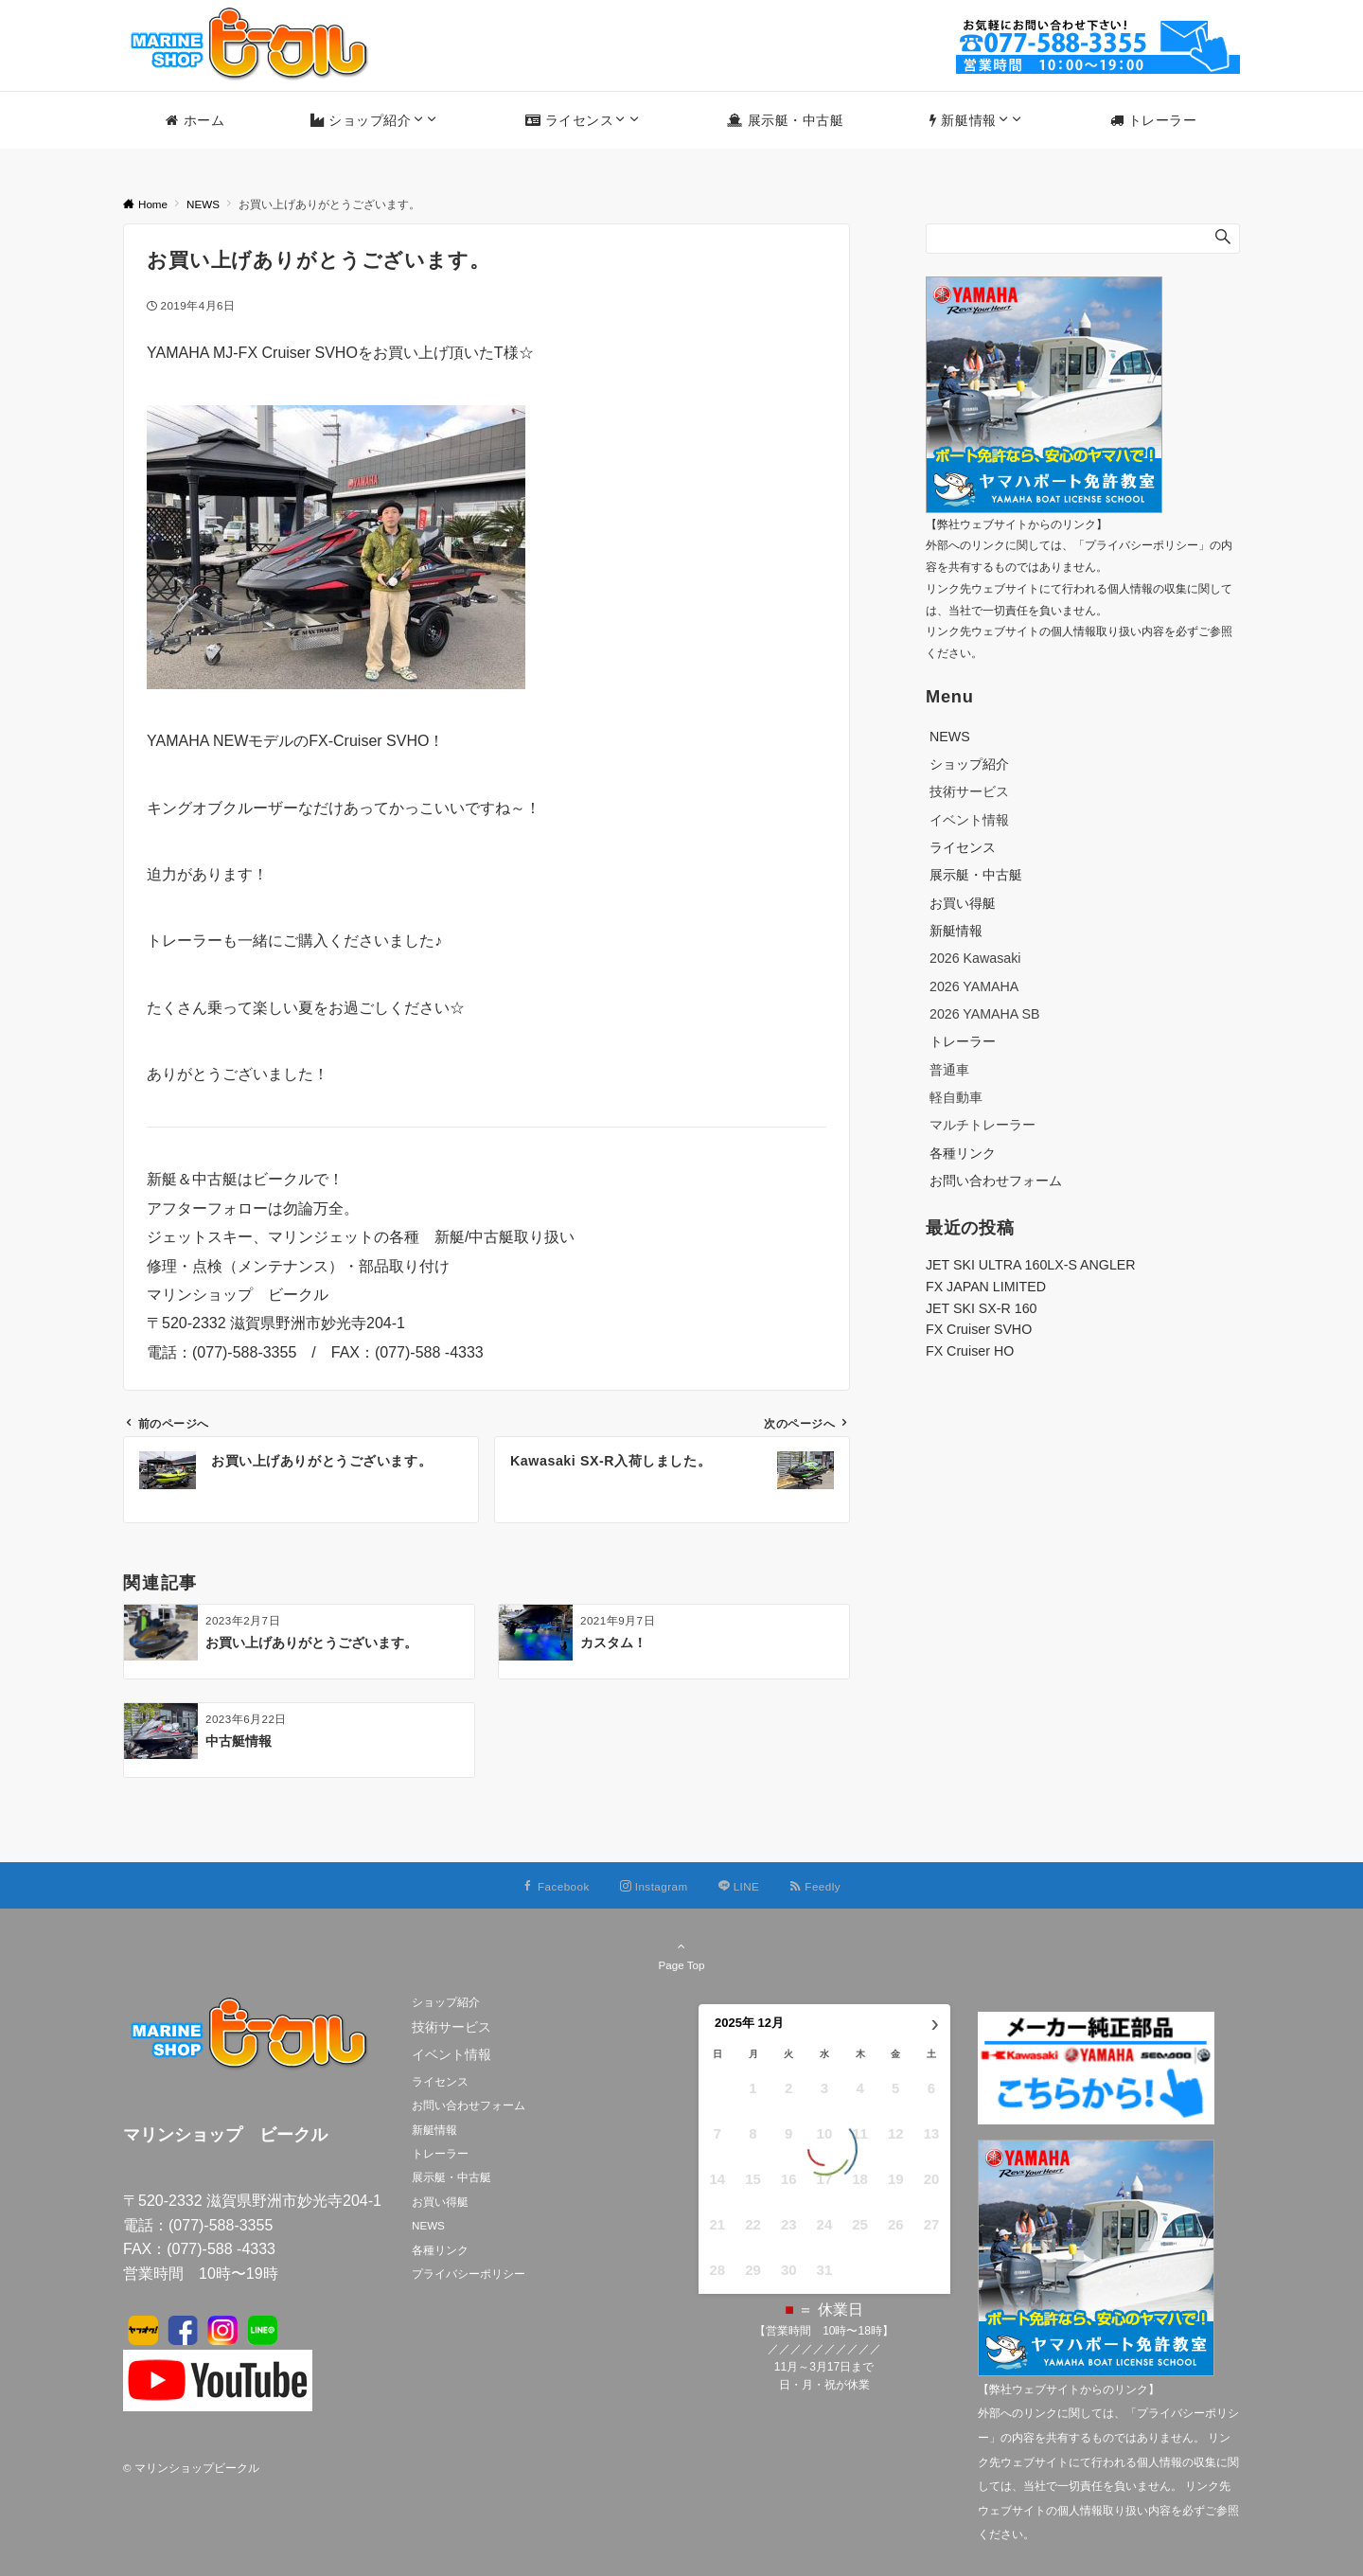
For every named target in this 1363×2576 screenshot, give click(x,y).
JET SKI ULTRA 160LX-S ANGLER (1031, 1264)
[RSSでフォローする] (815, 1886)
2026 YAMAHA (973, 986)
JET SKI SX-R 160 (981, 1308)
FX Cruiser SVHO (979, 1329)
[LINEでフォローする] (739, 1886)
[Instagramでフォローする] (654, 1886)
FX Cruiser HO (970, 1351)
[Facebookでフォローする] (556, 1886)
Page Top (681, 1955)
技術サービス (969, 791)
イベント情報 (969, 819)
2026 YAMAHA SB (984, 1014)
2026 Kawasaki (974, 958)
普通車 (949, 1069)
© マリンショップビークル (191, 2467)
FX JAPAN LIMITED (986, 1286)
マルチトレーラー (982, 1124)
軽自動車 (955, 1097)
